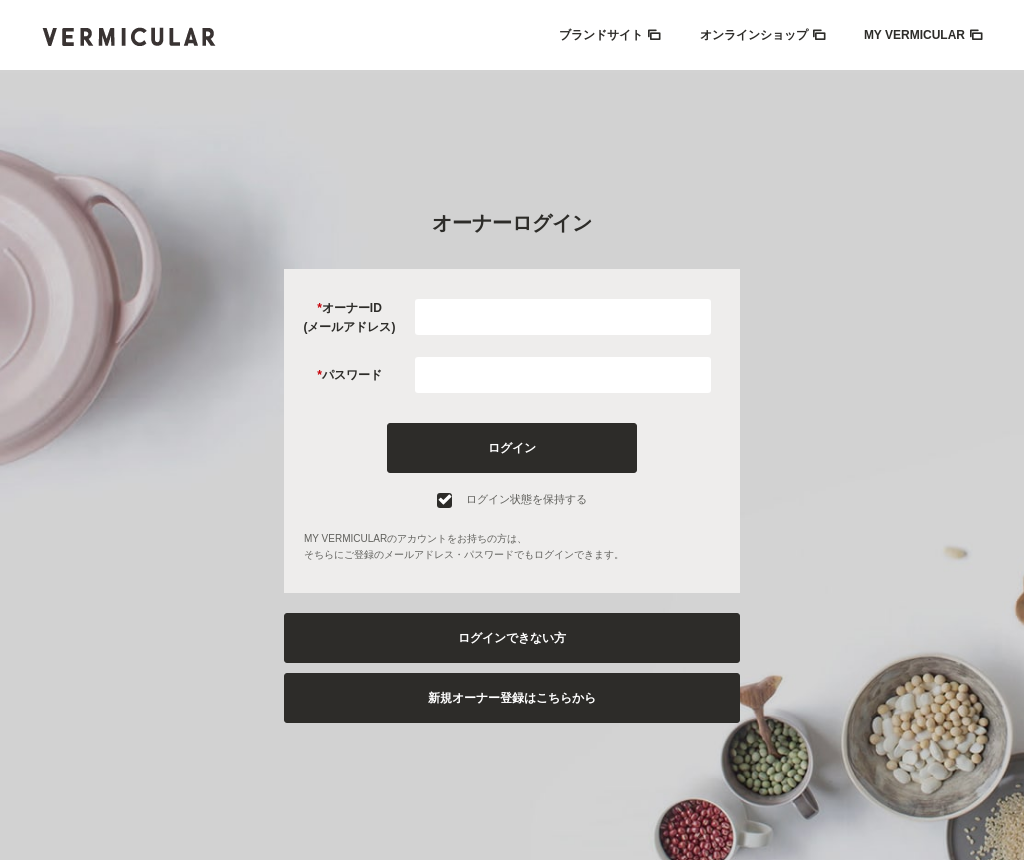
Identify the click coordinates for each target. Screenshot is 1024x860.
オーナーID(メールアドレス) (350, 317)
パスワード (352, 375)
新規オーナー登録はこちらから (512, 698)
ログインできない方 (512, 638)
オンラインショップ (754, 35)
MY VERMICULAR (914, 35)
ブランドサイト (601, 35)
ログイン (512, 448)
